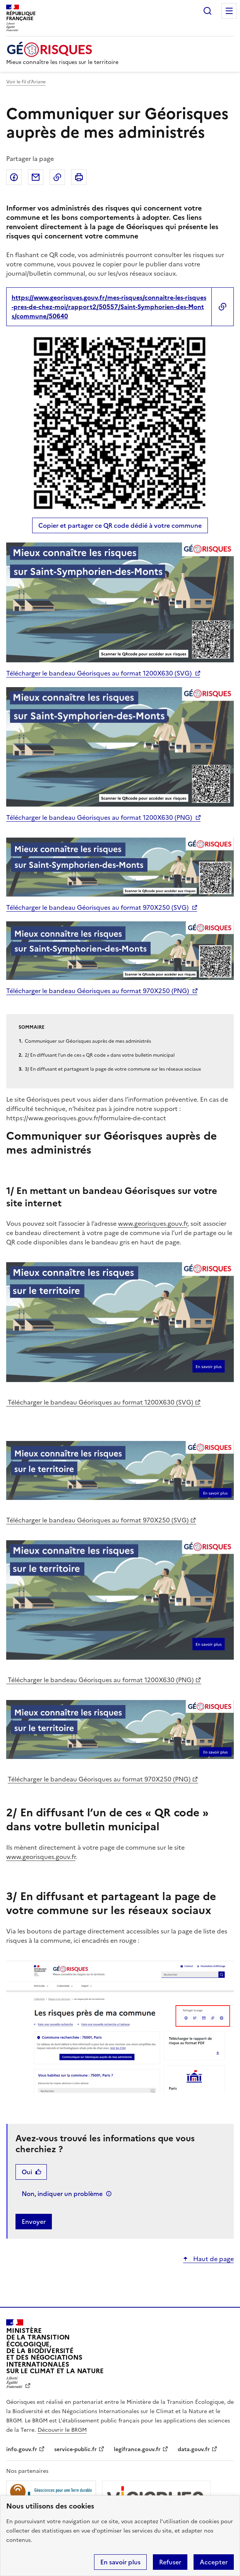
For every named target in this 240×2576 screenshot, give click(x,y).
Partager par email (35, 177)
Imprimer (79, 177)
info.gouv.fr (21, 2449)
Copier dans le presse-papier (57, 177)
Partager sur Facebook (14, 177)
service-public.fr (75, 2449)
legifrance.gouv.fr (137, 2449)
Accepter (214, 2562)
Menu (229, 11)
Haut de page (213, 2258)
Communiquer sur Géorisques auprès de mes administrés (88, 1041)
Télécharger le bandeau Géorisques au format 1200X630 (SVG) (99, 673)
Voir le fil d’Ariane (26, 81)
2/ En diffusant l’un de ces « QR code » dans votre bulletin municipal (100, 1055)
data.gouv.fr (194, 2449)
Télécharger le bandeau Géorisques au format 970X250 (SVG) (97, 907)
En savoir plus (120, 2562)
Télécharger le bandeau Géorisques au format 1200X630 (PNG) (99, 817)
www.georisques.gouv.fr (152, 1223)
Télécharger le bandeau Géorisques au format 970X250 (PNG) (97, 990)
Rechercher (207, 11)
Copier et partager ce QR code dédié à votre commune (120, 525)
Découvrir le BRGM (62, 2430)
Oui (27, 2172)
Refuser (170, 2562)
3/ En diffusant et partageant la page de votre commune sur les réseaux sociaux (113, 1069)
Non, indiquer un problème (62, 2193)
